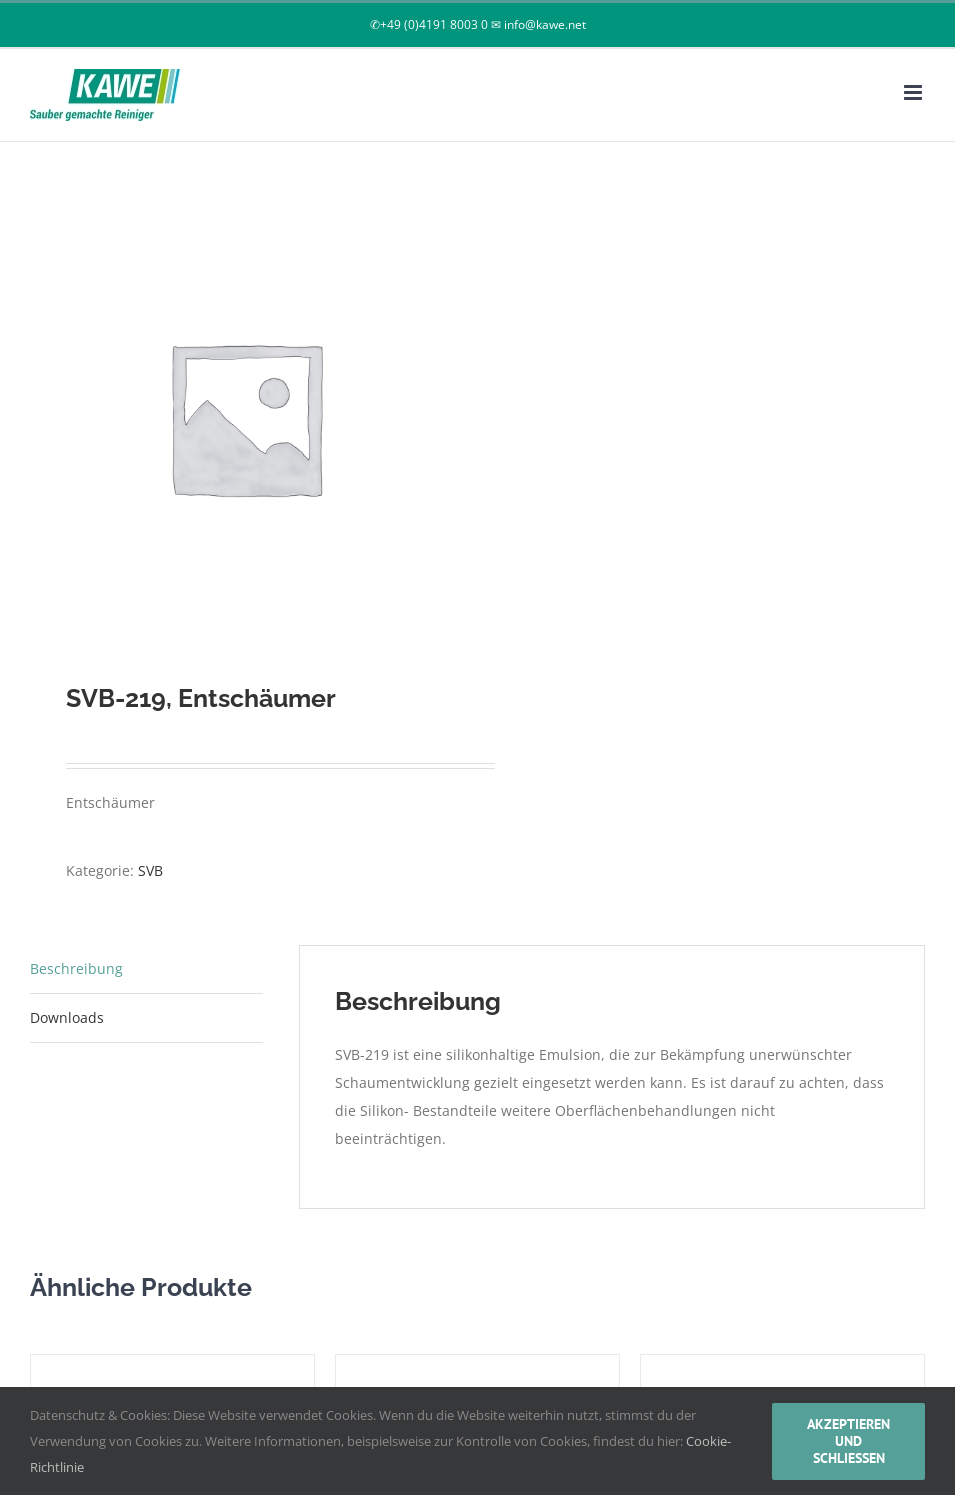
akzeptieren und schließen (848, 1441)
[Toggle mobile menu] (914, 92)
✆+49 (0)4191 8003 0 (429, 24)
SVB (150, 870)
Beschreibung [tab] (76, 968)
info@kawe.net (545, 24)
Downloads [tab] (67, 1017)
